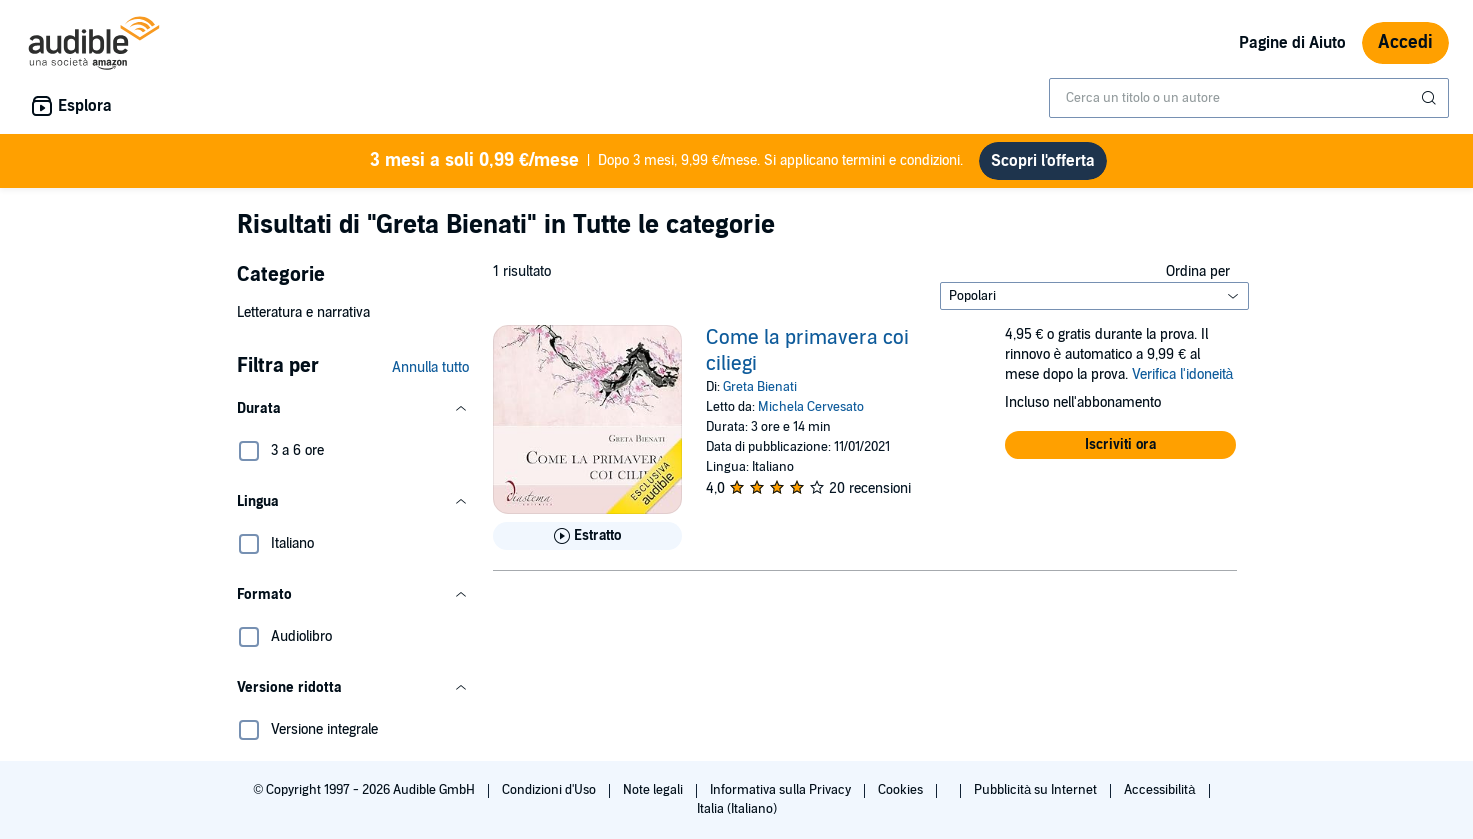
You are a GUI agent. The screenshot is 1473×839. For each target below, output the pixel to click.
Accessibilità (1161, 790)
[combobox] (1249, 98)
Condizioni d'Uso (550, 790)
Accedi (1405, 42)
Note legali (654, 790)
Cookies (902, 790)
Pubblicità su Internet (1037, 790)
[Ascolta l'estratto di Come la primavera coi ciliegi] (587, 536)
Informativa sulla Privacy (782, 790)
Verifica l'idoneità (1183, 374)
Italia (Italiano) (737, 809)
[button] (353, 409)
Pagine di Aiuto (1292, 43)
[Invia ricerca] (1431, 98)
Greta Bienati (760, 387)
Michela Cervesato (811, 407)
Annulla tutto (430, 367)
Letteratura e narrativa (303, 312)
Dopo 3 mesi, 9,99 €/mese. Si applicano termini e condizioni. (666, 161)
